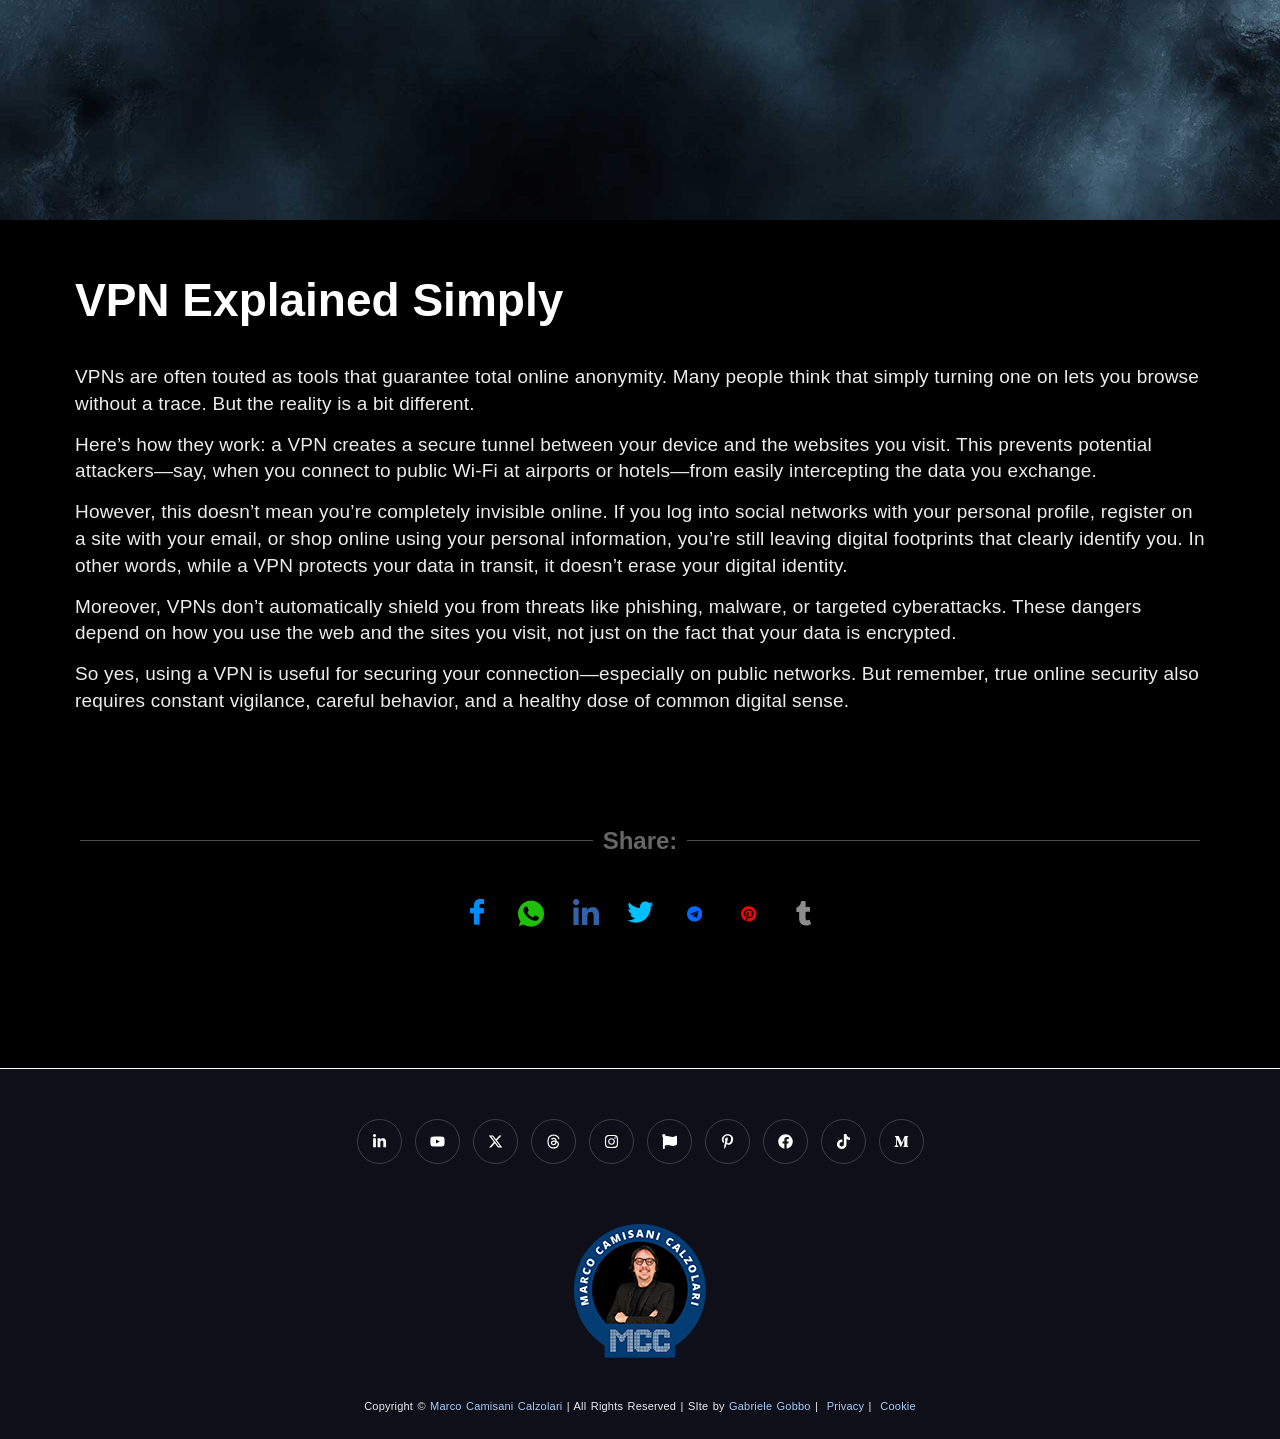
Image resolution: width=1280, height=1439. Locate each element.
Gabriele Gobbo (770, 1406)
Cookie (897, 1406)
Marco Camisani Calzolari (496, 1406)
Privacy (845, 1406)
